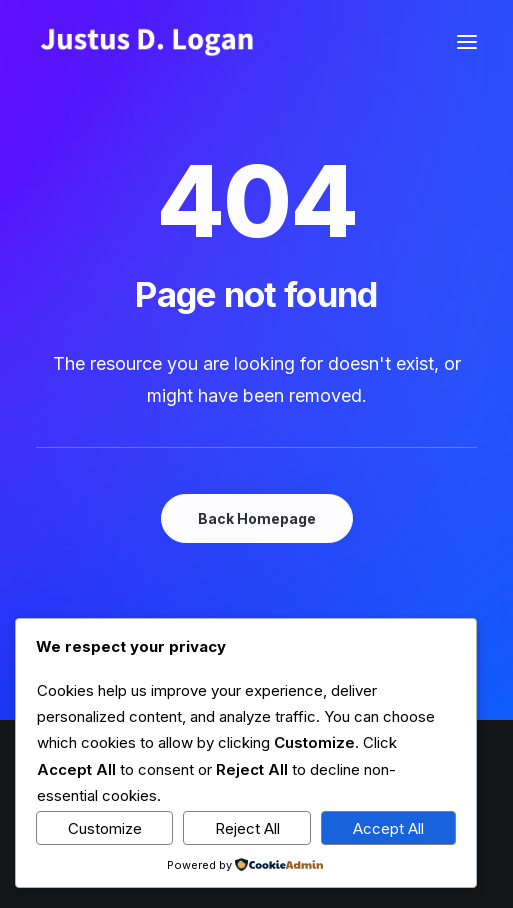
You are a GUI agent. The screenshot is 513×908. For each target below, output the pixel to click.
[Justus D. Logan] (146, 42)
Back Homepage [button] (257, 518)
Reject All (247, 828)
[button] (467, 42)
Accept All (388, 828)
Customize (105, 828)
